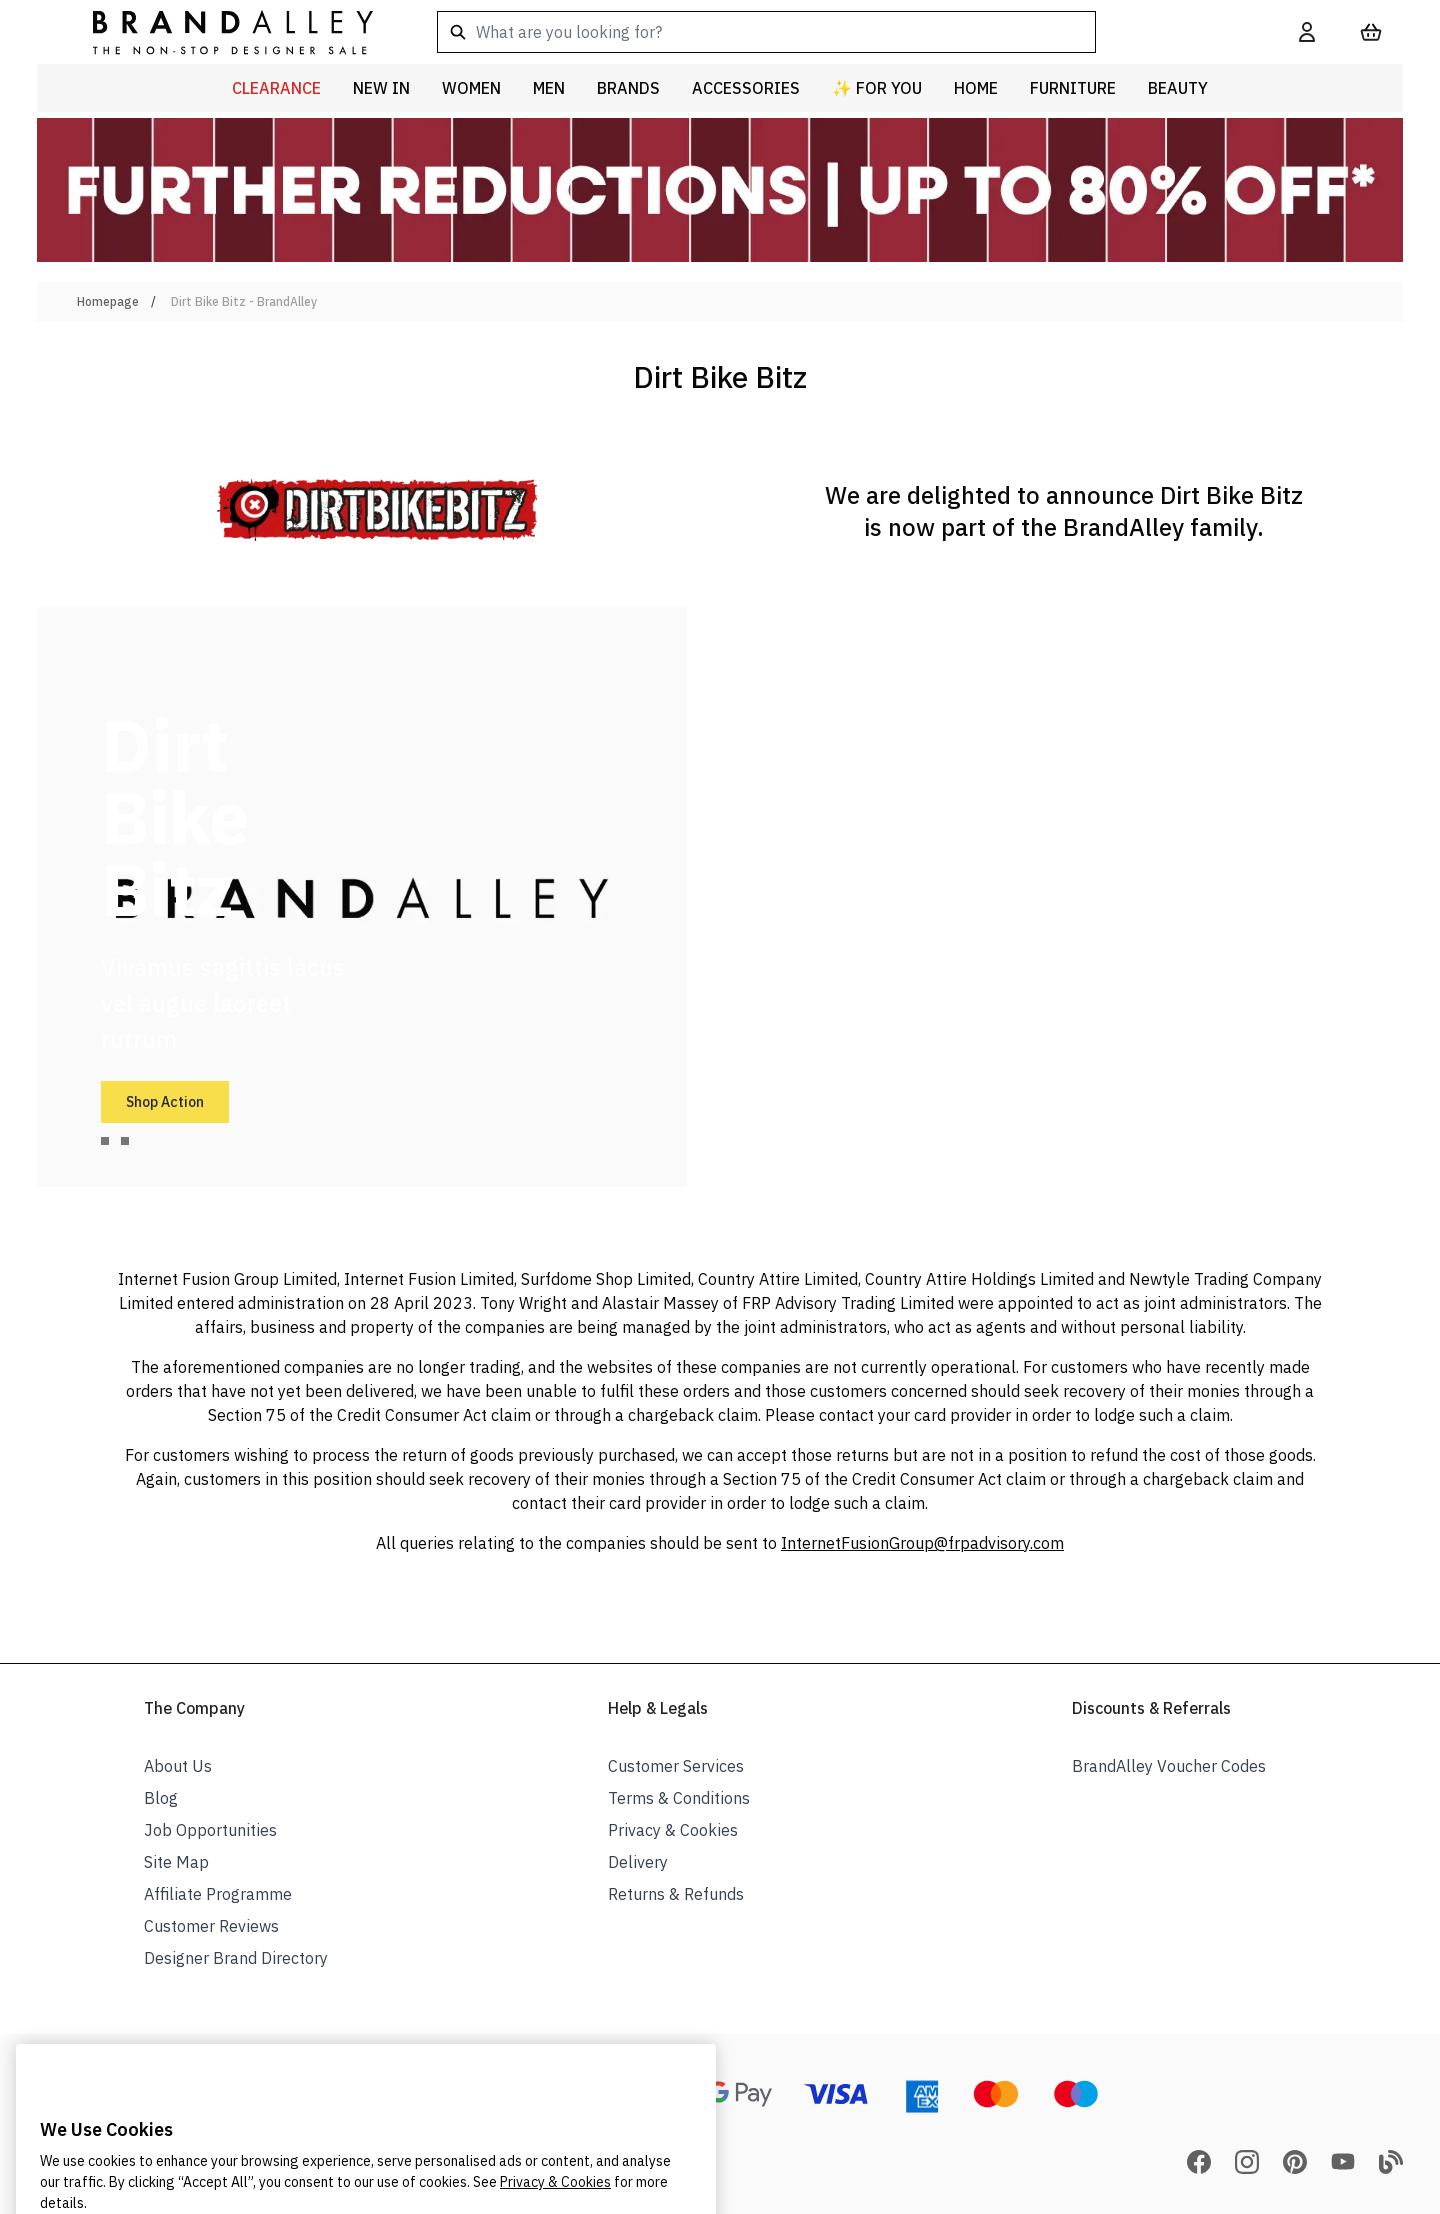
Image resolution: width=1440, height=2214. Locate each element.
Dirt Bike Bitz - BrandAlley (244, 301)
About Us (178, 1766)
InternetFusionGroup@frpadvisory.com (922, 1543)
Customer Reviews (211, 1926)
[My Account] (1307, 32)
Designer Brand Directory (236, 1958)
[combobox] (836, 32)
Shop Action (165, 1102)
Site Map (176, 1862)
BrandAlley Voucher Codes (1169, 1766)
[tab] (105, 1141)
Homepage (108, 301)
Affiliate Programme (218, 1894)
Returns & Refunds (676, 1894)
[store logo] (217, 31)
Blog (161, 1798)
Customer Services (676, 1766)
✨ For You (877, 88)
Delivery (638, 1862)
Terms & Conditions (679, 1798)
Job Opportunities (210, 1830)
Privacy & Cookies (673, 1830)
